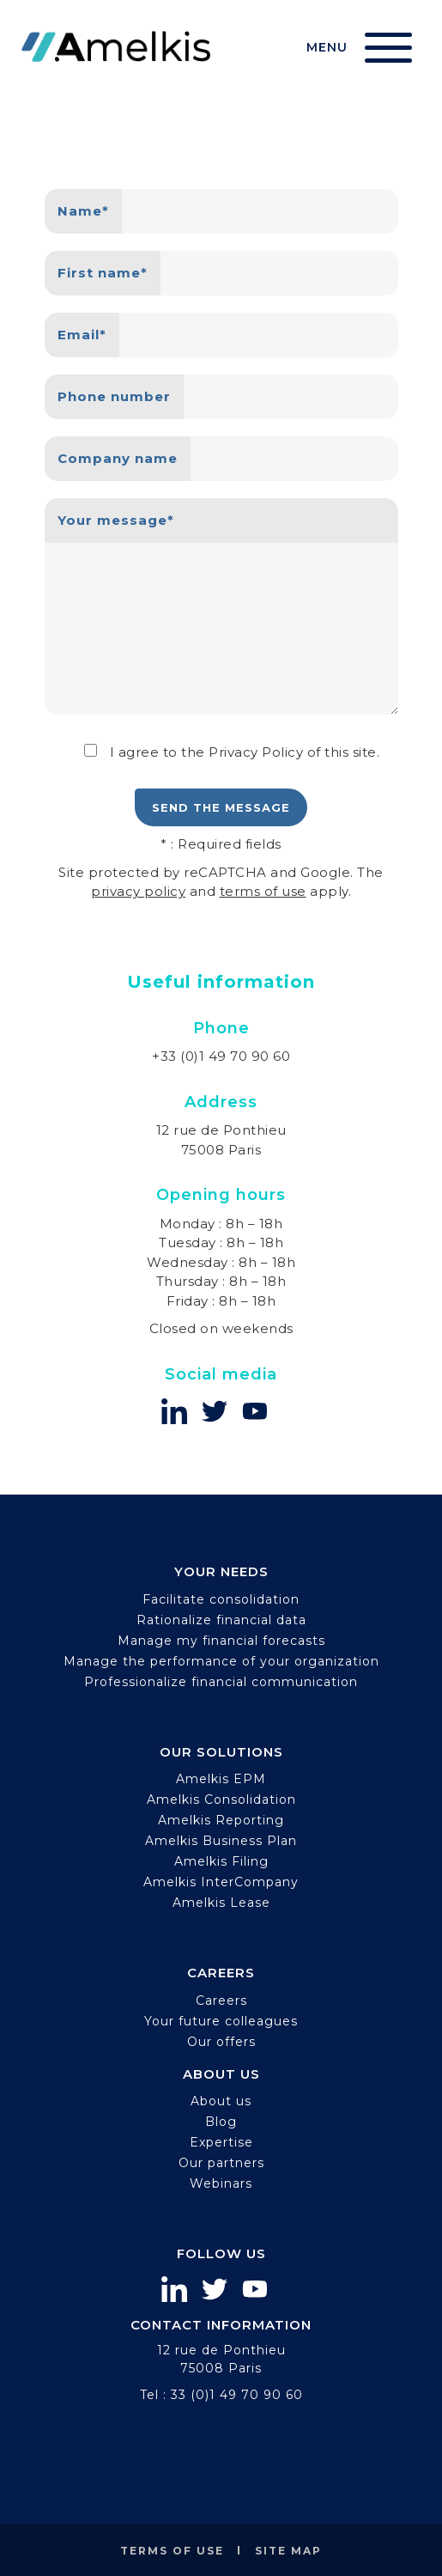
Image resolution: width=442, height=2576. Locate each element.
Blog (221, 2121)
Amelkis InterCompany (221, 1882)
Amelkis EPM (221, 1779)
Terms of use (172, 2550)
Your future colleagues (221, 2021)
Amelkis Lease (221, 1902)
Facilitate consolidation (221, 1599)
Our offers (221, 2041)
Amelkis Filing (221, 1861)
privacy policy (138, 891)
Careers (221, 2000)
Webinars (221, 2183)
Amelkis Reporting (221, 1820)
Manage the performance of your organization (221, 1661)
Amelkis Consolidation (221, 1799)
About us (221, 2101)
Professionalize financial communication (221, 1682)
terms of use (263, 891)
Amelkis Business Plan (221, 1840)
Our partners (221, 2163)
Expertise (221, 2142)
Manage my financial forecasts (221, 1640)
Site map (288, 2550)
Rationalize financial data (221, 1620)
